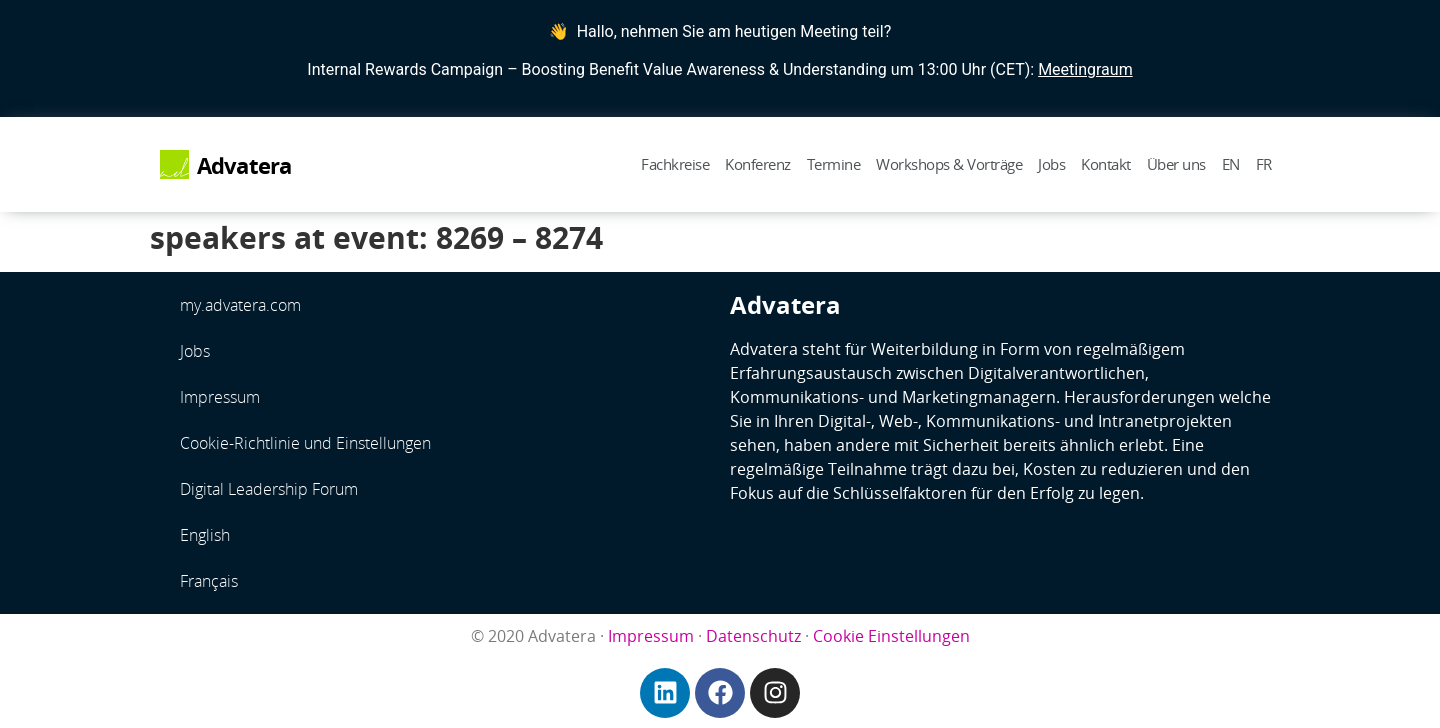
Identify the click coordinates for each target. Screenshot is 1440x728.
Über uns (1176, 164)
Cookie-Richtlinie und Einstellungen (305, 443)
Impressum (220, 397)
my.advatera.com (240, 305)
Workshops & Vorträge (949, 164)
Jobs (1051, 164)
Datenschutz (753, 636)
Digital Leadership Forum (269, 489)
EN (1231, 164)
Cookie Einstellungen (891, 636)
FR (1264, 164)
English (205, 535)
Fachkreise (675, 164)
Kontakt (1106, 164)
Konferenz (758, 164)
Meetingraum (1085, 69)
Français (209, 581)
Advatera (244, 165)
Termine (834, 164)
